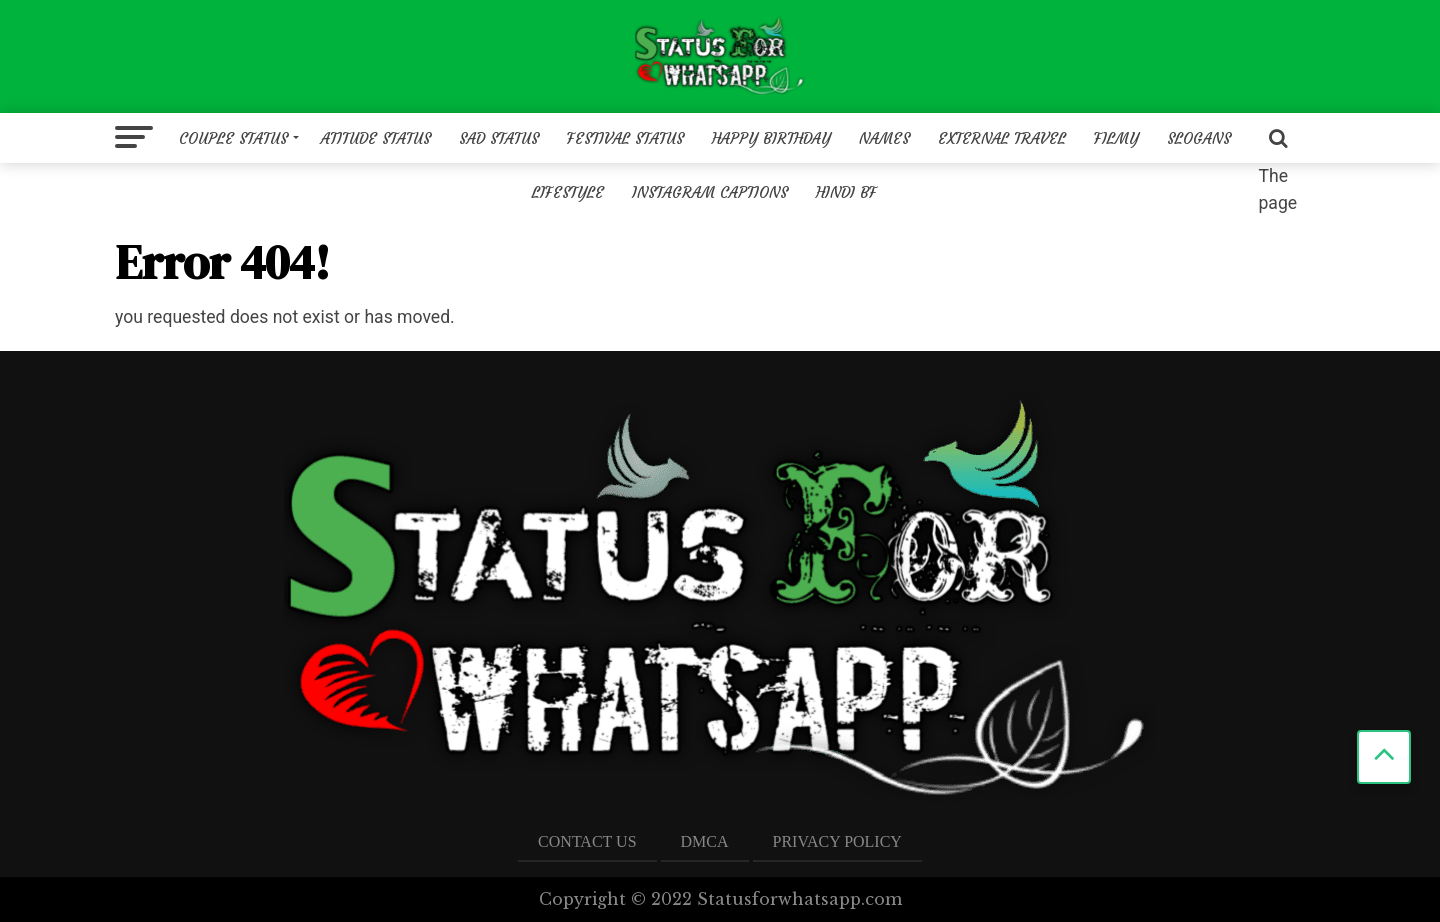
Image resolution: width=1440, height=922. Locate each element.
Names (884, 138)
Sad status (499, 138)
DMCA (705, 841)
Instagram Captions (710, 192)
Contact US (587, 841)
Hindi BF (846, 192)
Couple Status (233, 138)
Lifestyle (568, 192)
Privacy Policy (837, 841)
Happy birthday (771, 138)
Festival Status (625, 138)
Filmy (1116, 138)
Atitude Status (376, 138)
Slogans (1199, 138)
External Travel (1002, 138)
